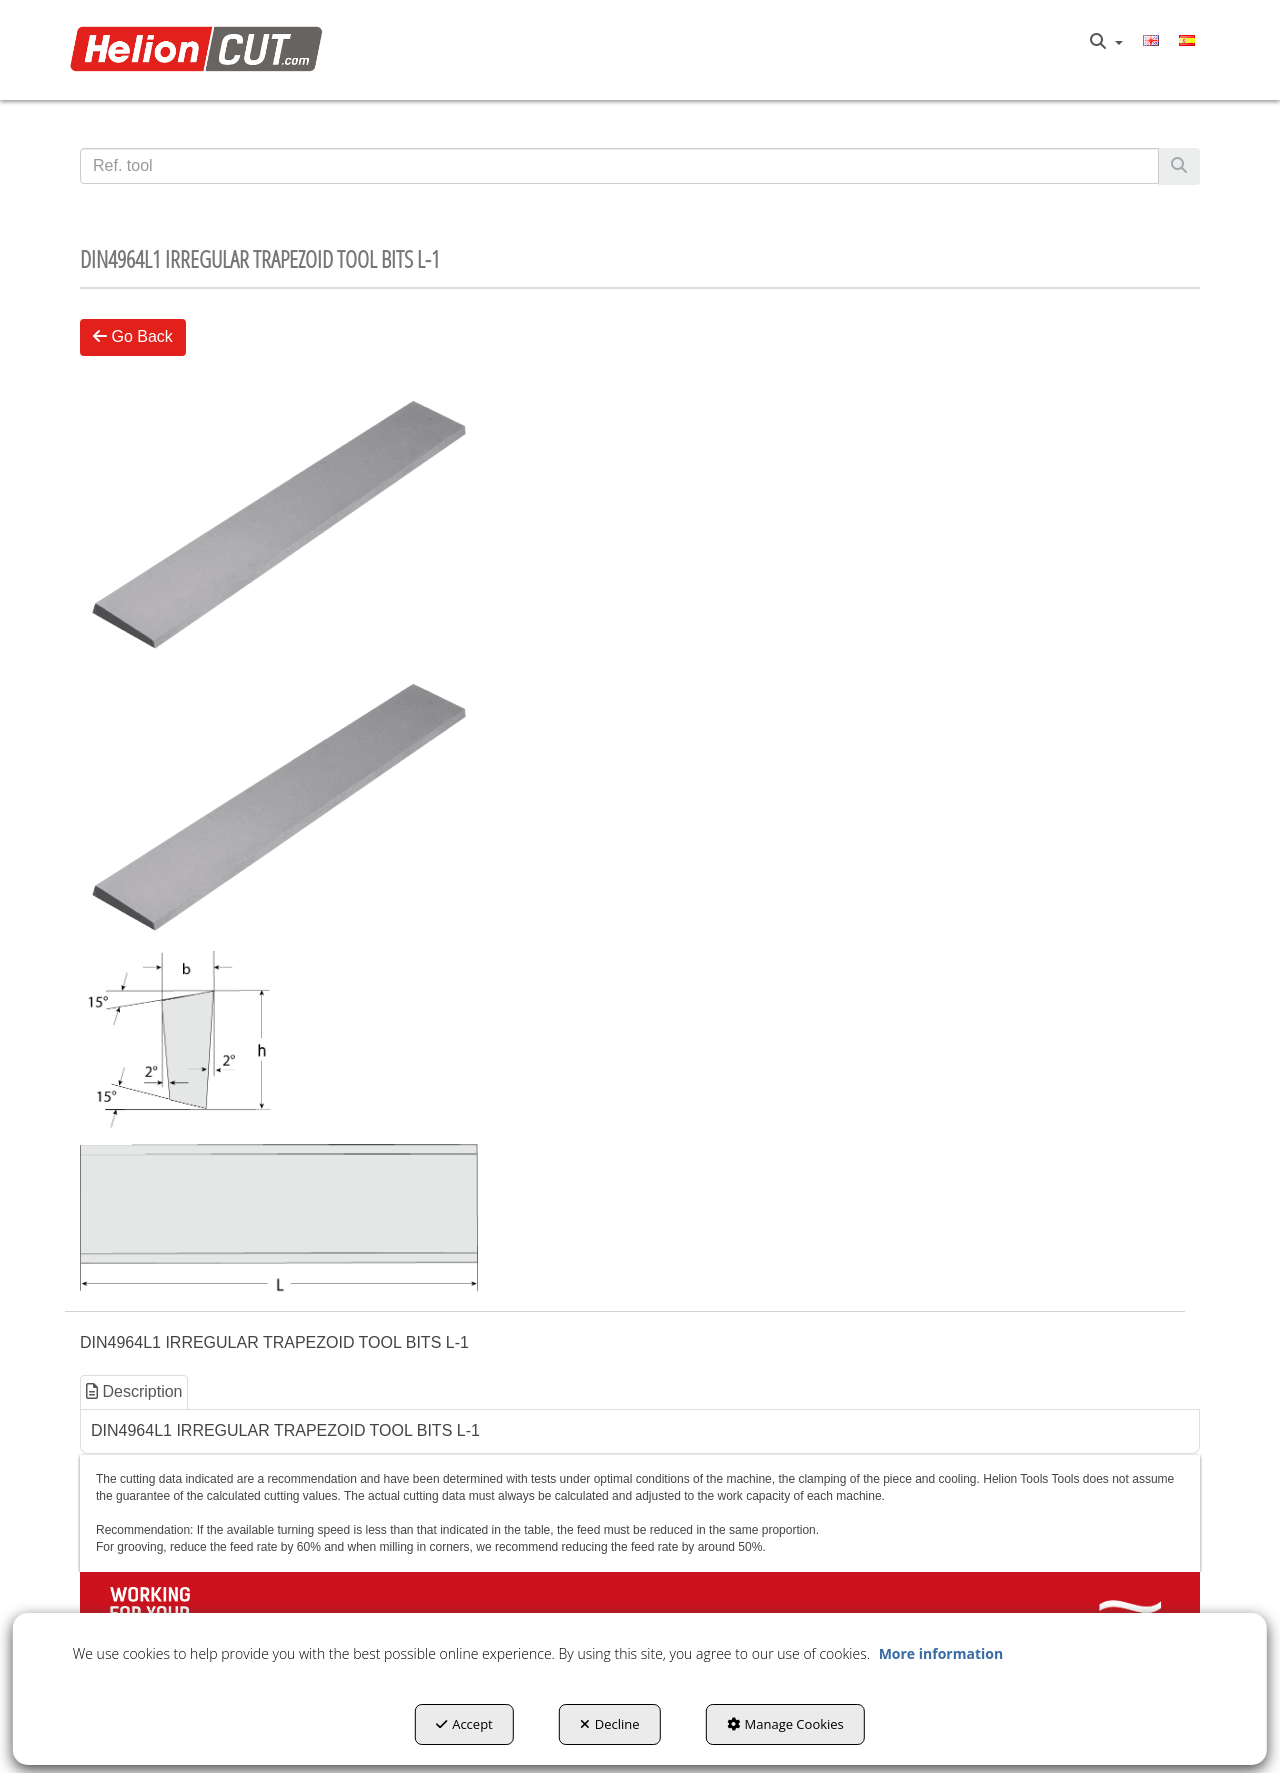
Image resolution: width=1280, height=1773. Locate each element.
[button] (201, 50)
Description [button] (134, 1391)
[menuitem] (1106, 42)
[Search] (1179, 166)
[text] (619, 166)
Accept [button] (464, 1724)
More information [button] (941, 1653)
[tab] (135, 1392)
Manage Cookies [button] (785, 1724)
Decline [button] (610, 1724)
